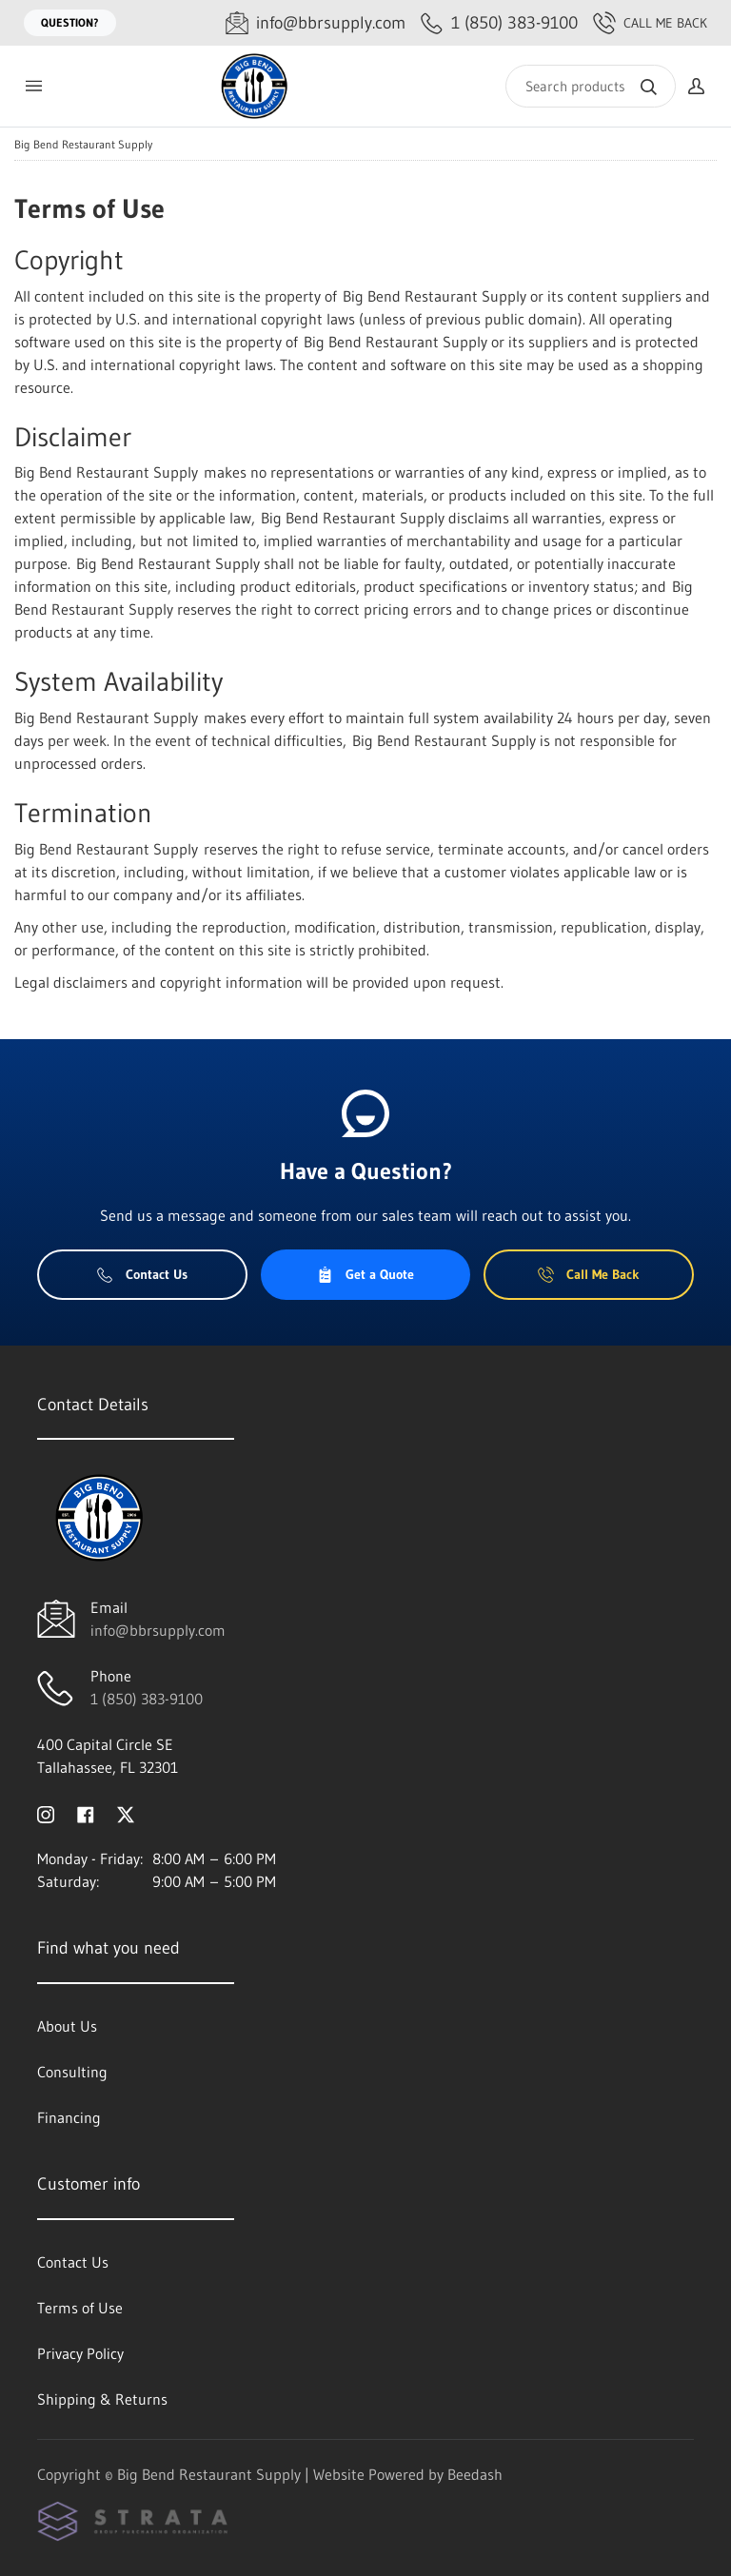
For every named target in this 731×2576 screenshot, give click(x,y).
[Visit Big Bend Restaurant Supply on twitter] (125, 1812)
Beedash (475, 2474)
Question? (70, 22)
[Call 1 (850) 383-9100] (499, 23)
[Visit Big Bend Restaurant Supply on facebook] (85, 1812)
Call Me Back (650, 22)
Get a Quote (365, 1274)
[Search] (590, 86)
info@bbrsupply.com (158, 1630)
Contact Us (142, 1274)
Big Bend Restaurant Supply (83, 144)
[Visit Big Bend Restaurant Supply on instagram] (45, 1812)
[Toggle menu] (33, 86)
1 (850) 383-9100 (146, 1698)
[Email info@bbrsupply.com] (315, 23)
